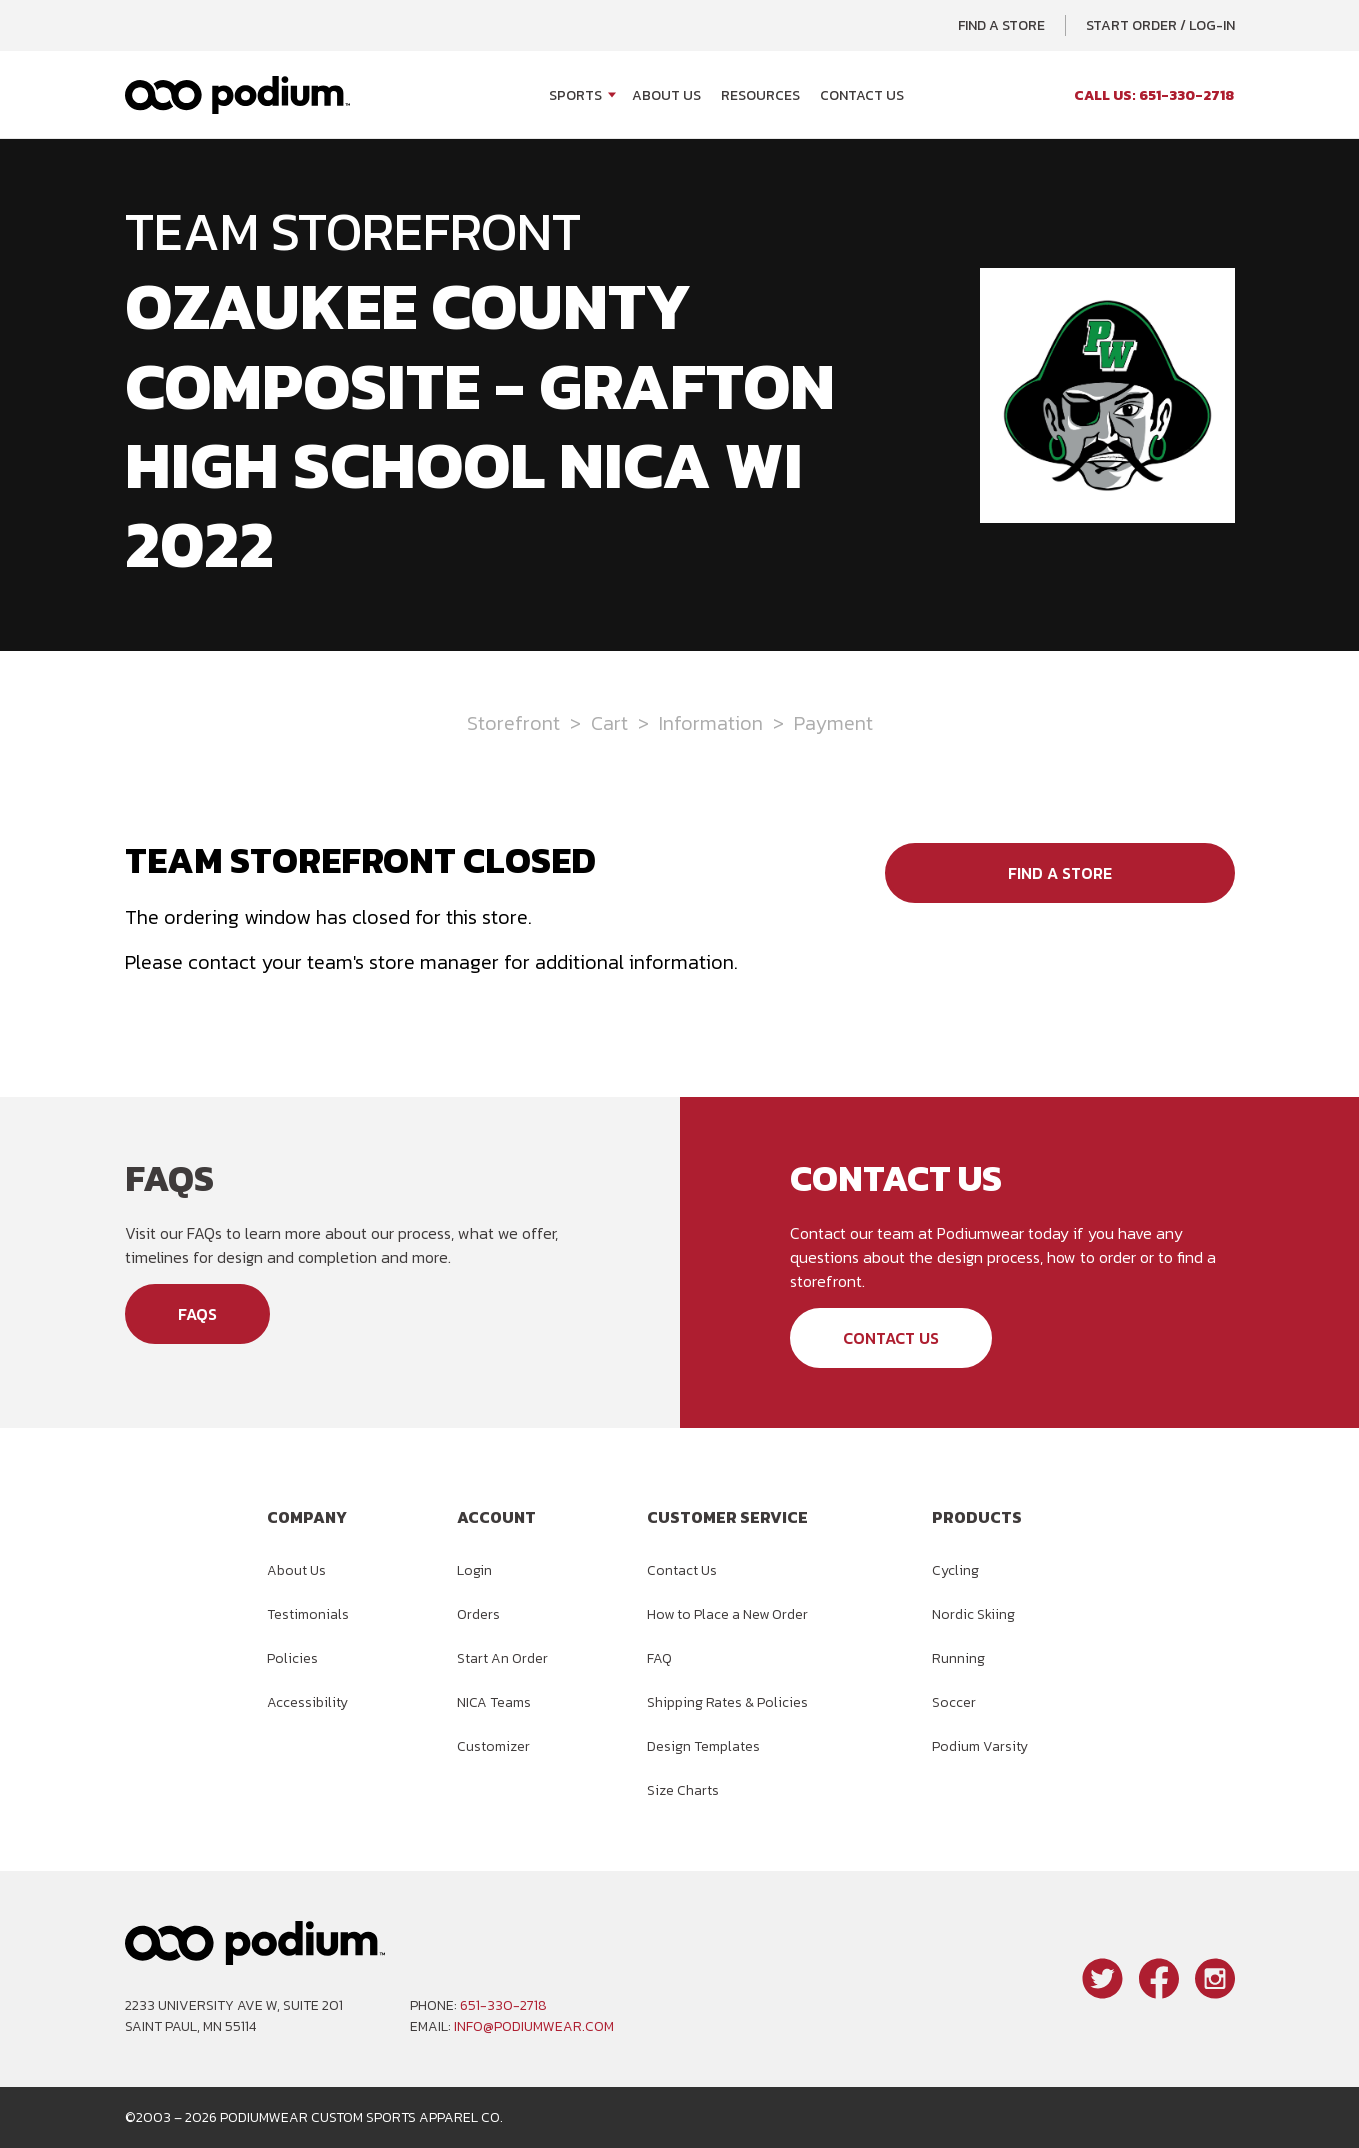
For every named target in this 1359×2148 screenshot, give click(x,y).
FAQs (197, 1314)
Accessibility (307, 1702)
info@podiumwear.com (534, 2026)
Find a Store (1001, 25)
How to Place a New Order (727, 1614)
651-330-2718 (503, 2005)
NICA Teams (494, 1702)
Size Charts (683, 1790)
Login (474, 1570)
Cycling (955, 1570)
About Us (666, 95)
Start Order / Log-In (1160, 25)
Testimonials (308, 1614)
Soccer (954, 1702)
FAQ (659, 1658)
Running (958, 1658)
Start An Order (502, 1658)
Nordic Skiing (973, 1614)
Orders (478, 1614)
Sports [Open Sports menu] (575, 95)
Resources (760, 95)
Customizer (493, 1746)
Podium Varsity (980, 1746)
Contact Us (862, 95)
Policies (292, 1658)
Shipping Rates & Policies (727, 1702)
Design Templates (703, 1746)
